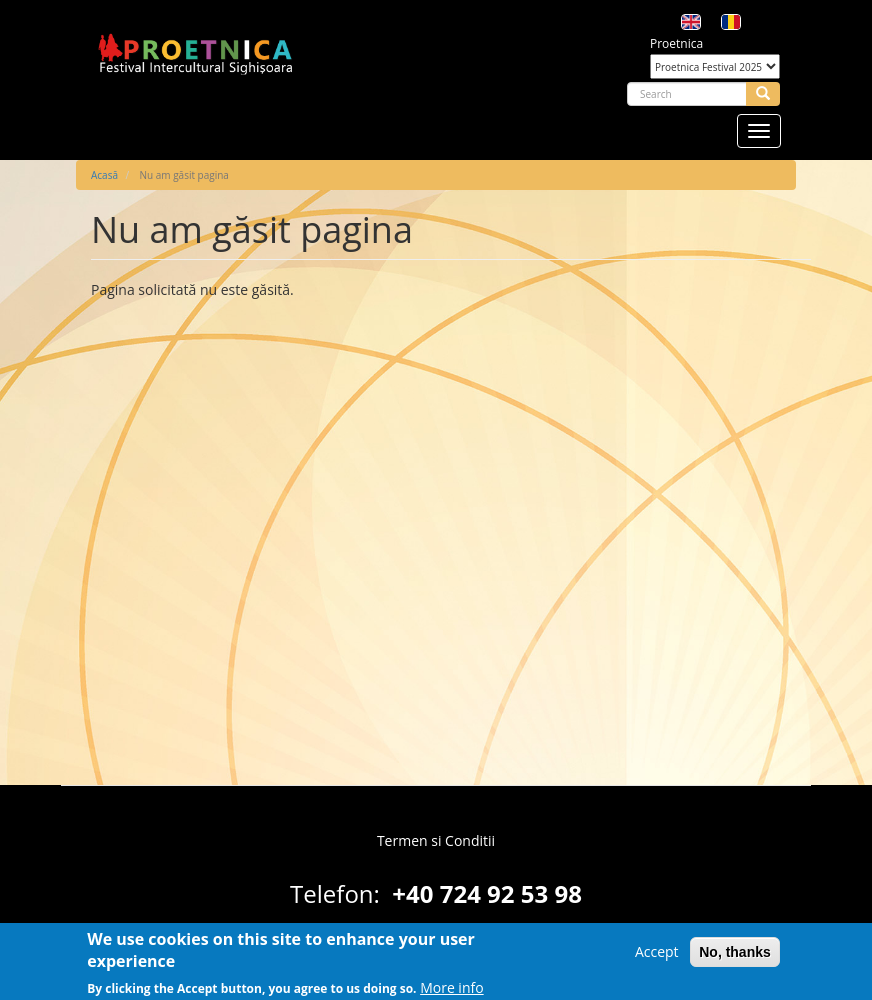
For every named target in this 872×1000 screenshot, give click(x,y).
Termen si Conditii (436, 840)
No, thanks (735, 957)
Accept (657, 956)
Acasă (104, 175)
